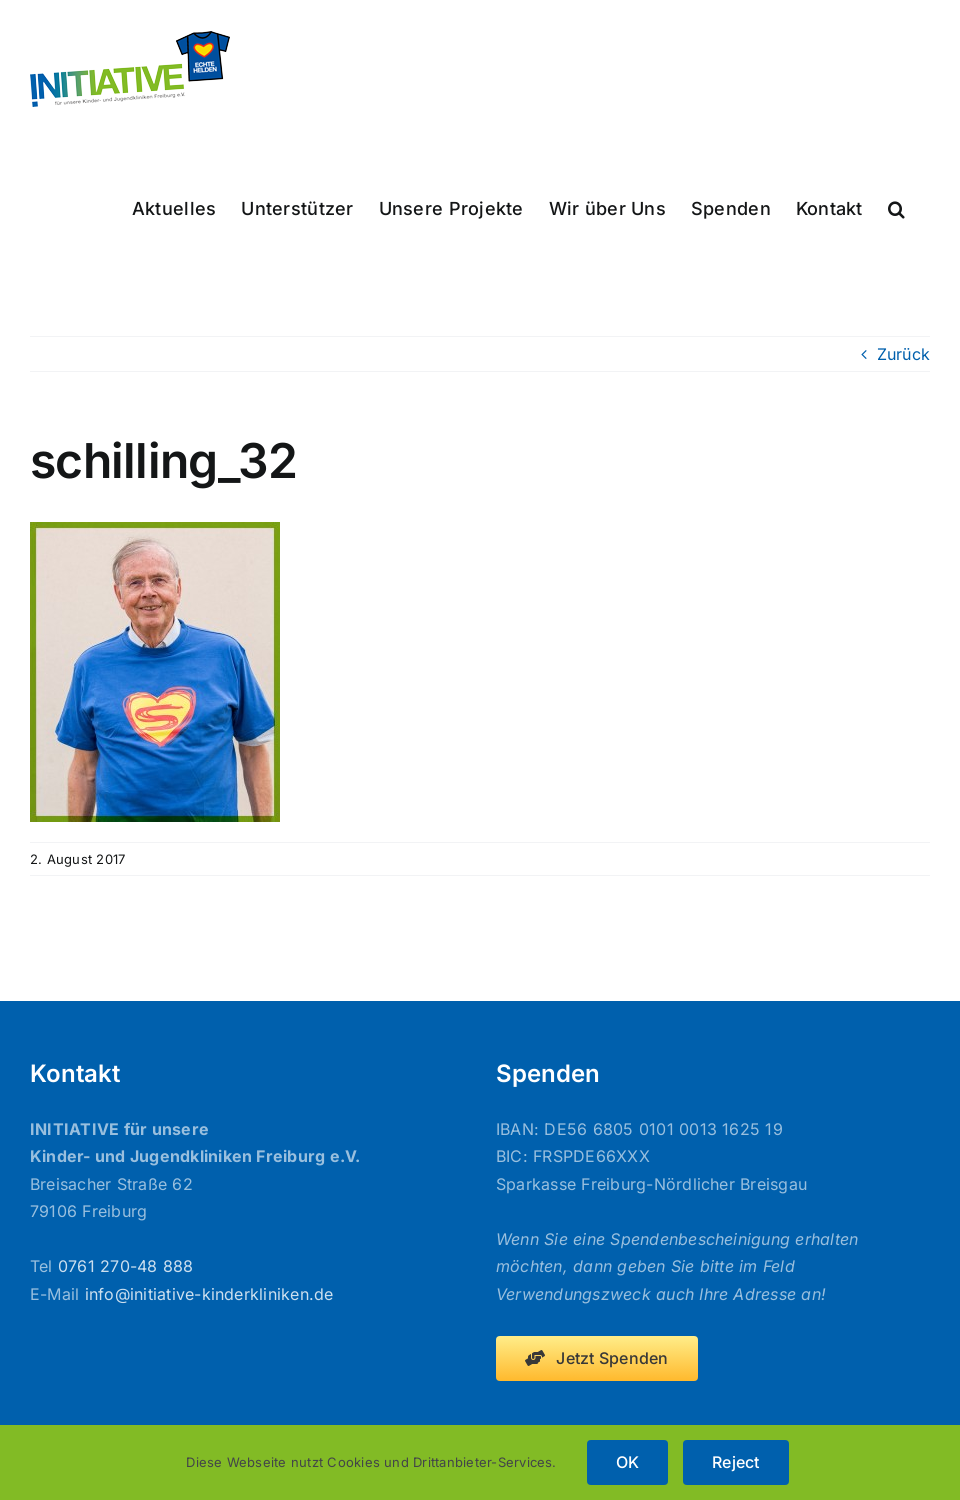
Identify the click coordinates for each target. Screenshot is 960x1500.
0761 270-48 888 (126, 1266)
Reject (735, 1462)
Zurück (903, 354)
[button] (896, 207)
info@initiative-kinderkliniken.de (209, 1294)
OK (627, 1462)
